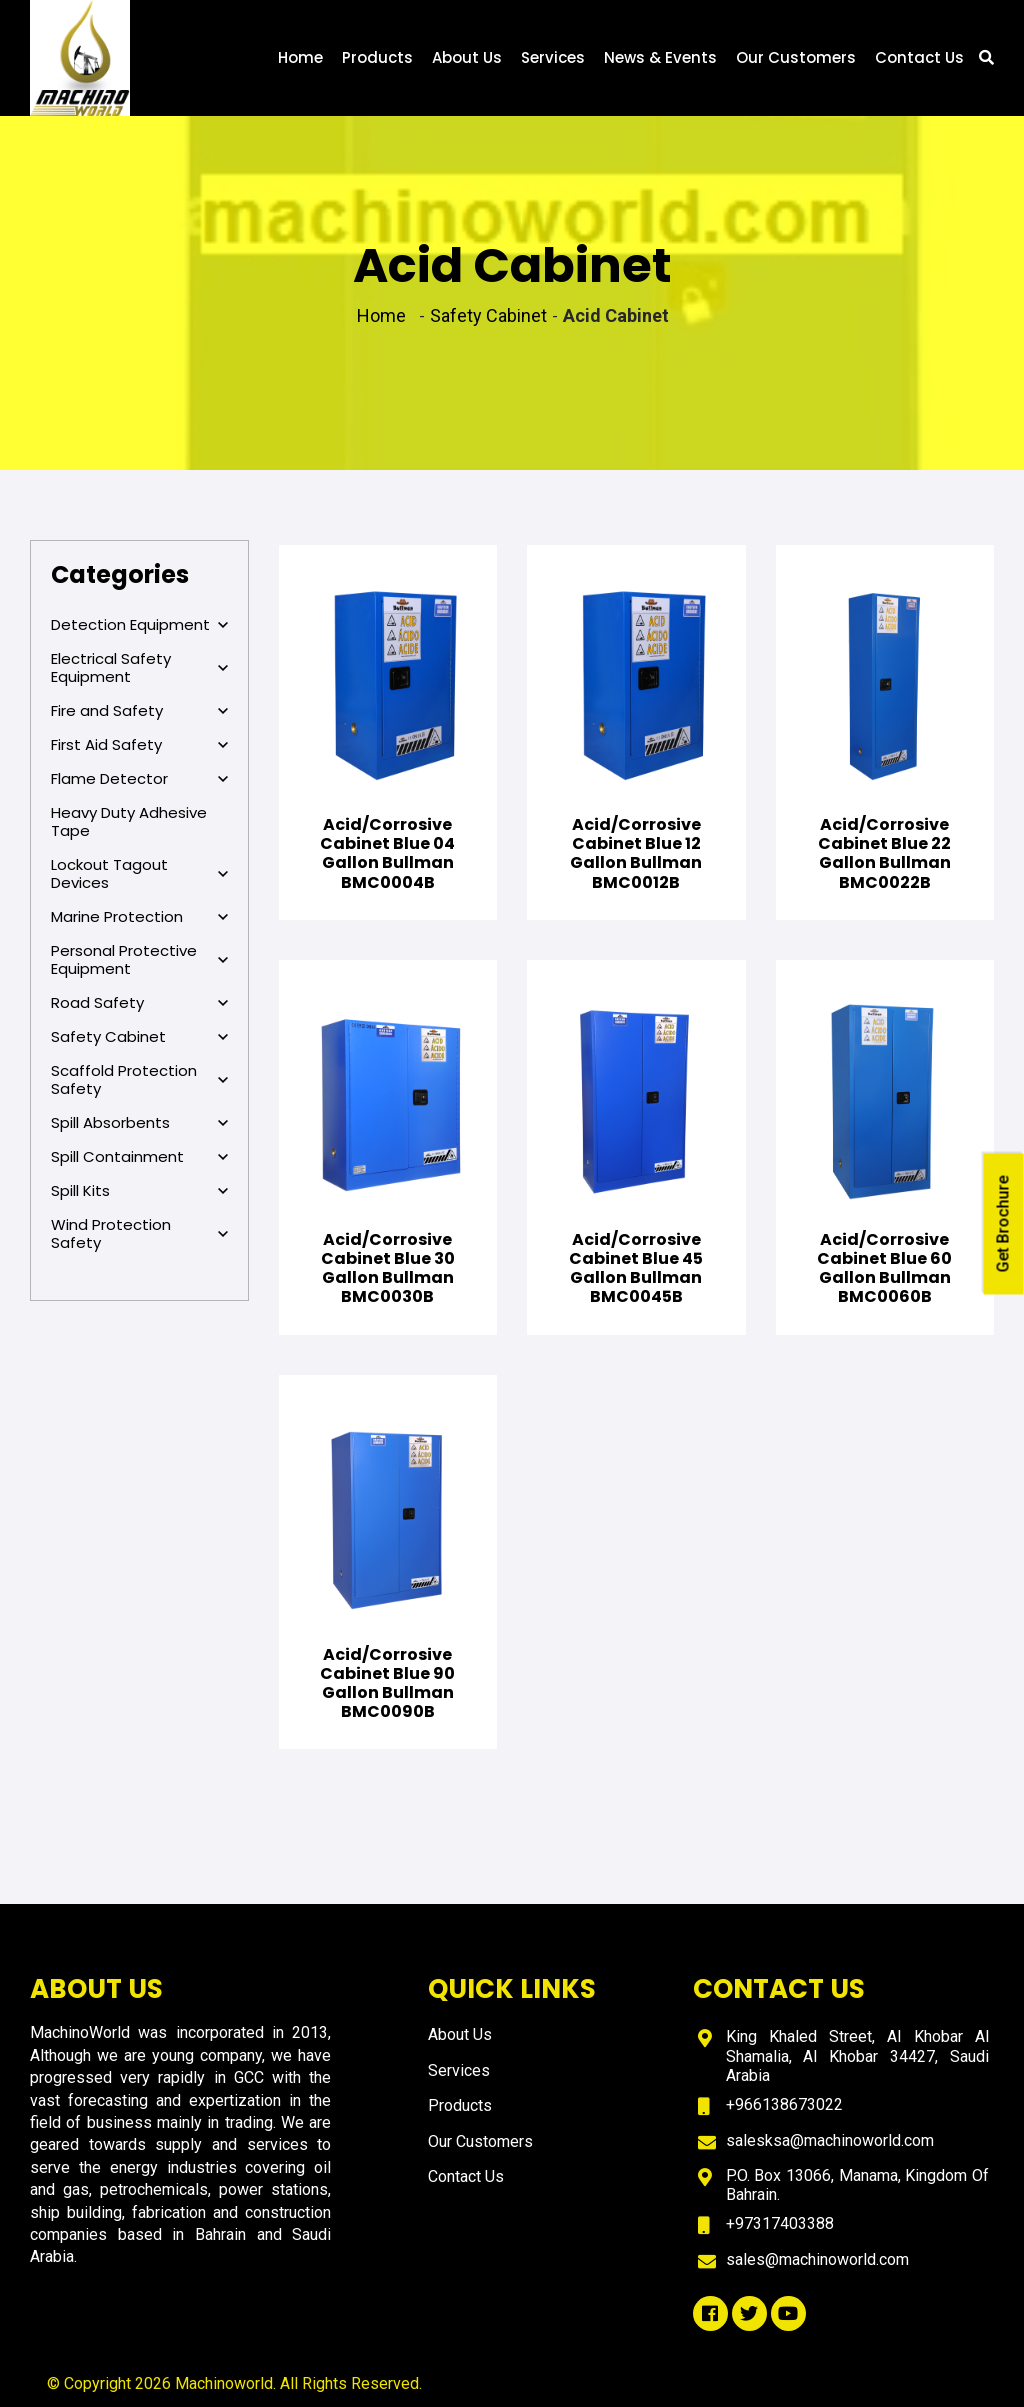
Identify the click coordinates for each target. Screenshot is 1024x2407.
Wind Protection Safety (139, 1234)
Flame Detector (139, 779)
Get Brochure (1003, 1223)
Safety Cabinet (139, 1037)
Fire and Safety (139, 711)
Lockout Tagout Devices (139, 874)
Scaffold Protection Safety (139, 1080)
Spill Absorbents (139, 1123)
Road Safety (139, 1003)
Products (377, 57)
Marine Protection (139, 917)
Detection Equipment (139, 625)
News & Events (660, 57)
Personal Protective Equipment (139, 960)
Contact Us (919, 57)
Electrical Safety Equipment (139, 668)
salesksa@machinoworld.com (830, 2140)
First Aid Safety (139, 745)
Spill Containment (139, 1157)
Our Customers (796, 57)
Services (553, 57)
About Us (467, 57)
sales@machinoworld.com (817, 2259)
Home (300, 57)
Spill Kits (139, 1191)
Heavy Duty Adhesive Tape (129, 821)
